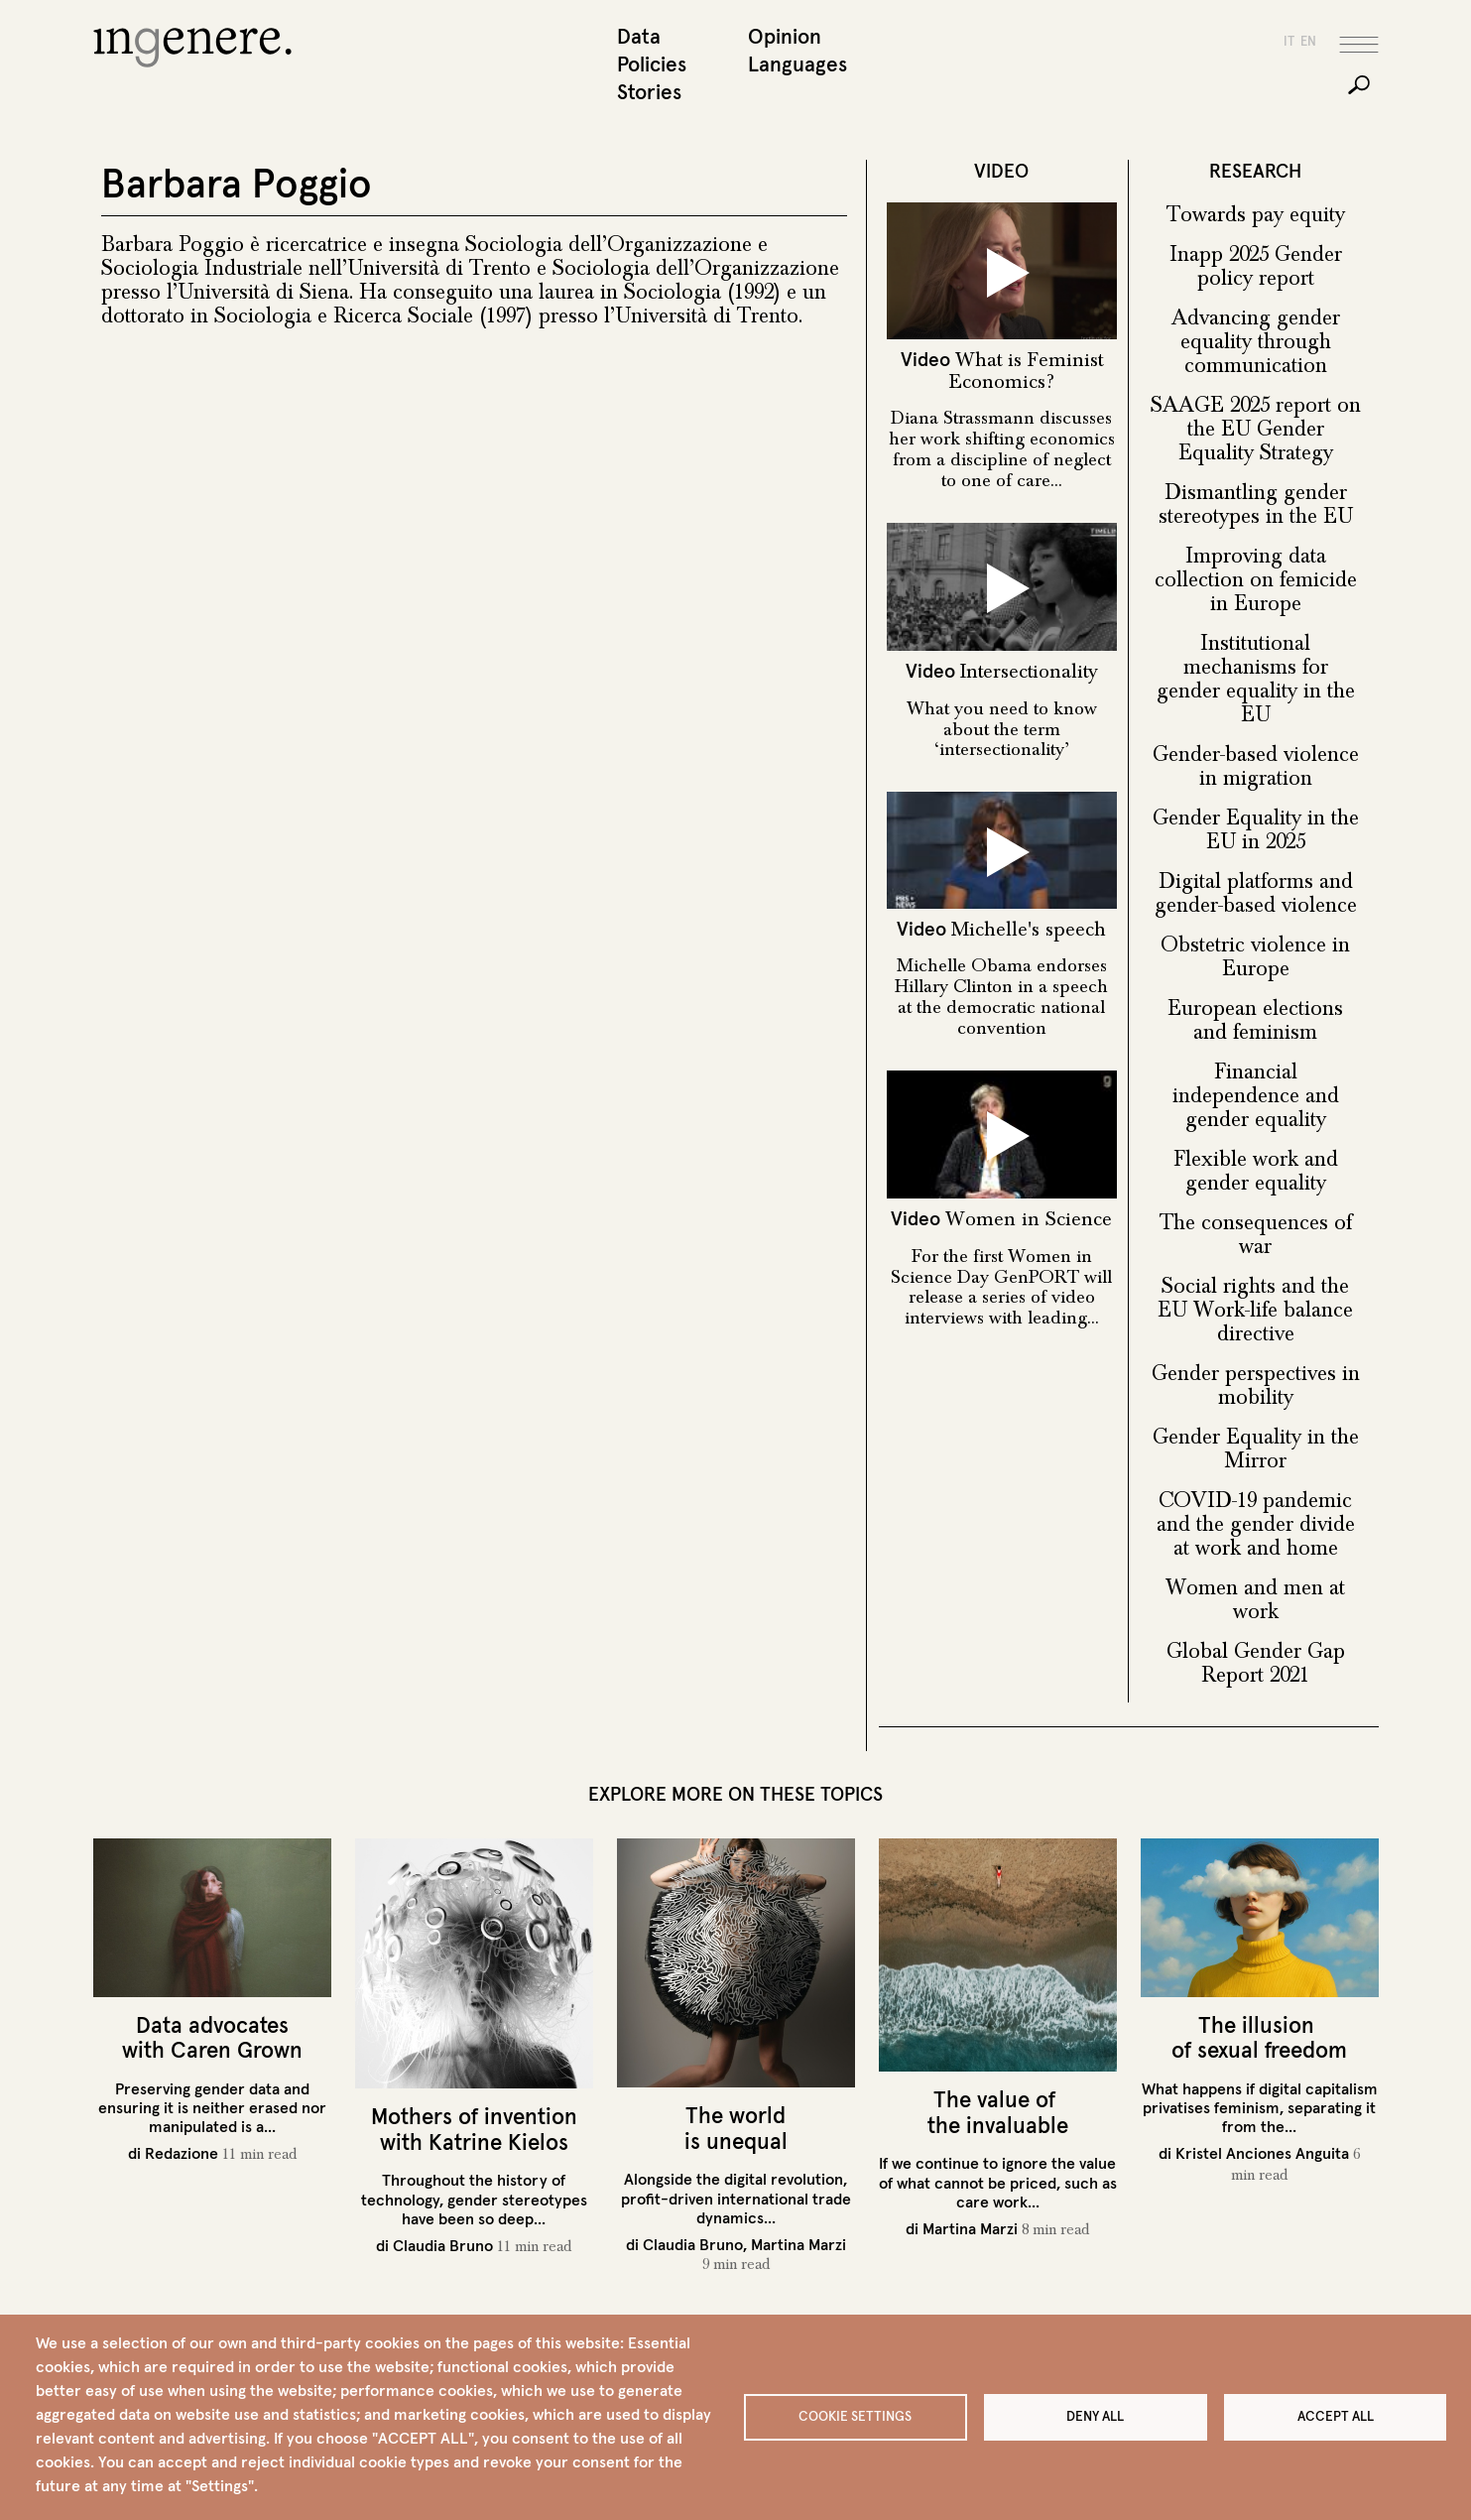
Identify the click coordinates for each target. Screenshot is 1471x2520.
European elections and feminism (1255, 1022)
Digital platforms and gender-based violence (1256, 895)
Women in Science (1028, 1221)
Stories (649, 93)
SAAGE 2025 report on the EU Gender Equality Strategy (1256, 430)
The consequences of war (1256, 1236)
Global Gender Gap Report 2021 (1255, 1665)
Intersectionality (1029, 674)
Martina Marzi (798, 2246)
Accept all (1335, 2416)
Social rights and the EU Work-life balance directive (1255, 1311)
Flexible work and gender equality (1255, 1172)
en (1308, 43)
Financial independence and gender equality (1255, 1097)
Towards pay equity (1255, 216)
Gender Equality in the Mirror (1256, 1450)
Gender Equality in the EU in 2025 (1256, 831)
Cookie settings (855, 2416)
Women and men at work (1255, 1601)
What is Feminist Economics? (1026, 372)
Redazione (181, 2155)
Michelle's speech (1028, 931)
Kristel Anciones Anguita (1262, 2155)
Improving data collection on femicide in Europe (1256, 581)
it (1289, 43)
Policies (651, 66)
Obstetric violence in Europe (1255, 958)
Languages (797, 66)
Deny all (1095, 2416)
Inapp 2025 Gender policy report (1255, 268)
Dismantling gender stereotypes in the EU (1256, 506)
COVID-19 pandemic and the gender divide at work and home (1256, 1526)
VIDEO (1001, 173)
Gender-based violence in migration (1256, 768)
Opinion (784, 38)
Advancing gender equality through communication (1255, 343)
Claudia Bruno (443, 2247)
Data (639, 38)
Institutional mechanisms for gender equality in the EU (1256, 680)
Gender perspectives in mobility (1256, 1387)
